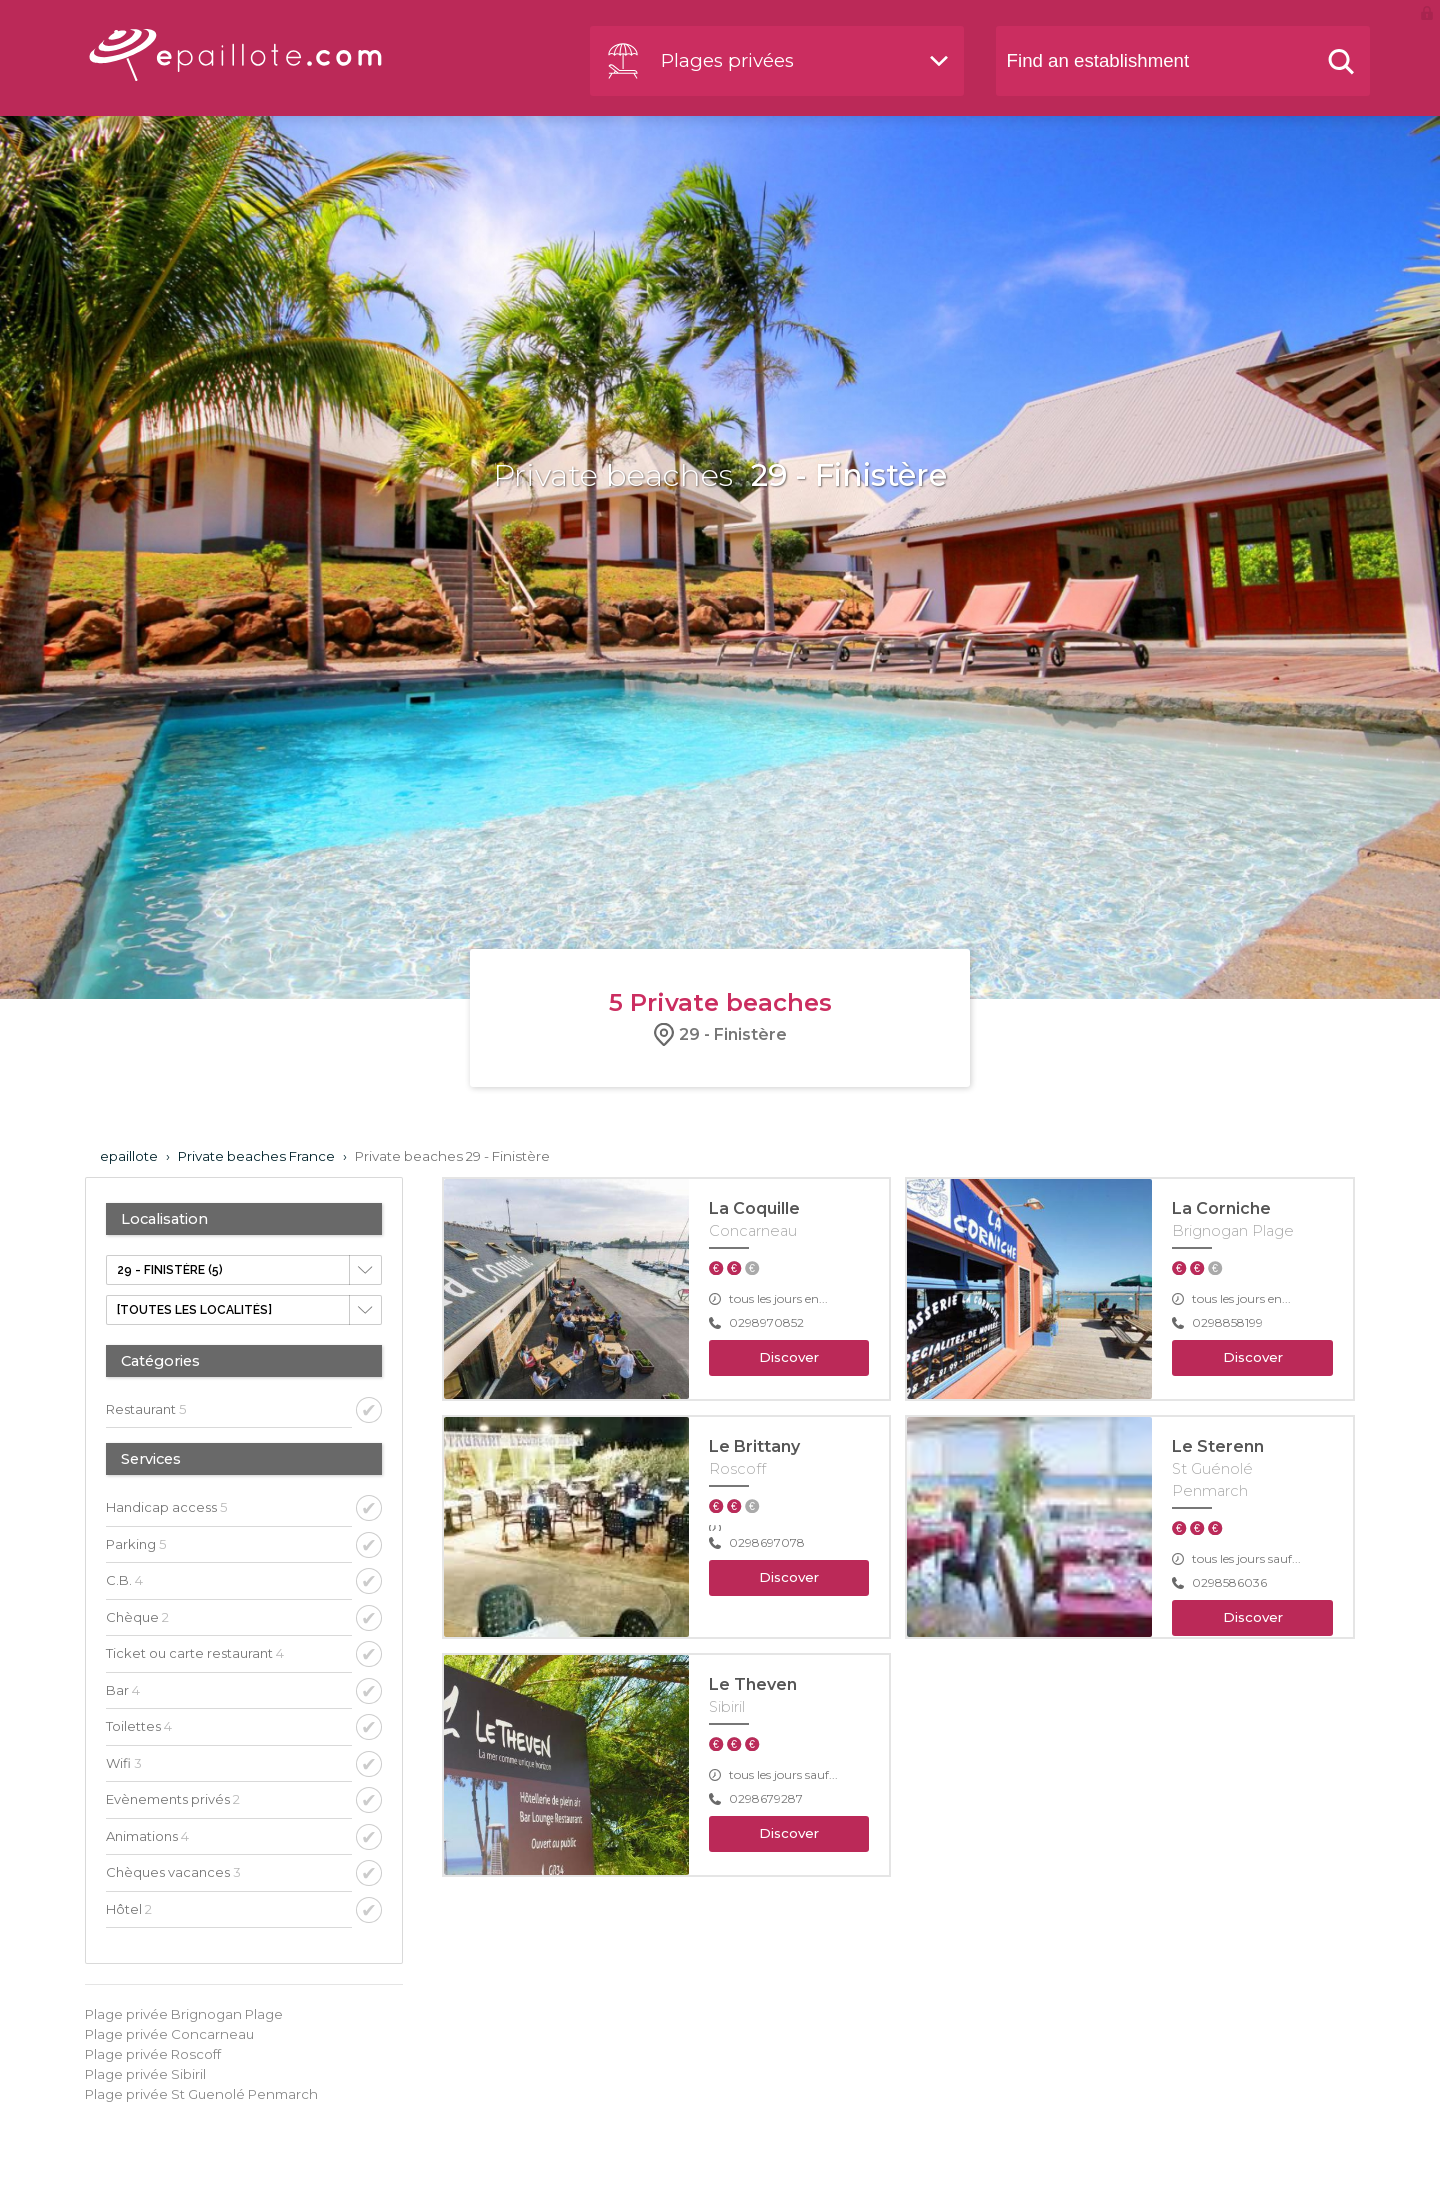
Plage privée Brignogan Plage (184, 2014)
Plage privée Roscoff (153, 2054)
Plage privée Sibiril (145, 2074)
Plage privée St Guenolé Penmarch (201, 2094)
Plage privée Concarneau (169, 2034)
